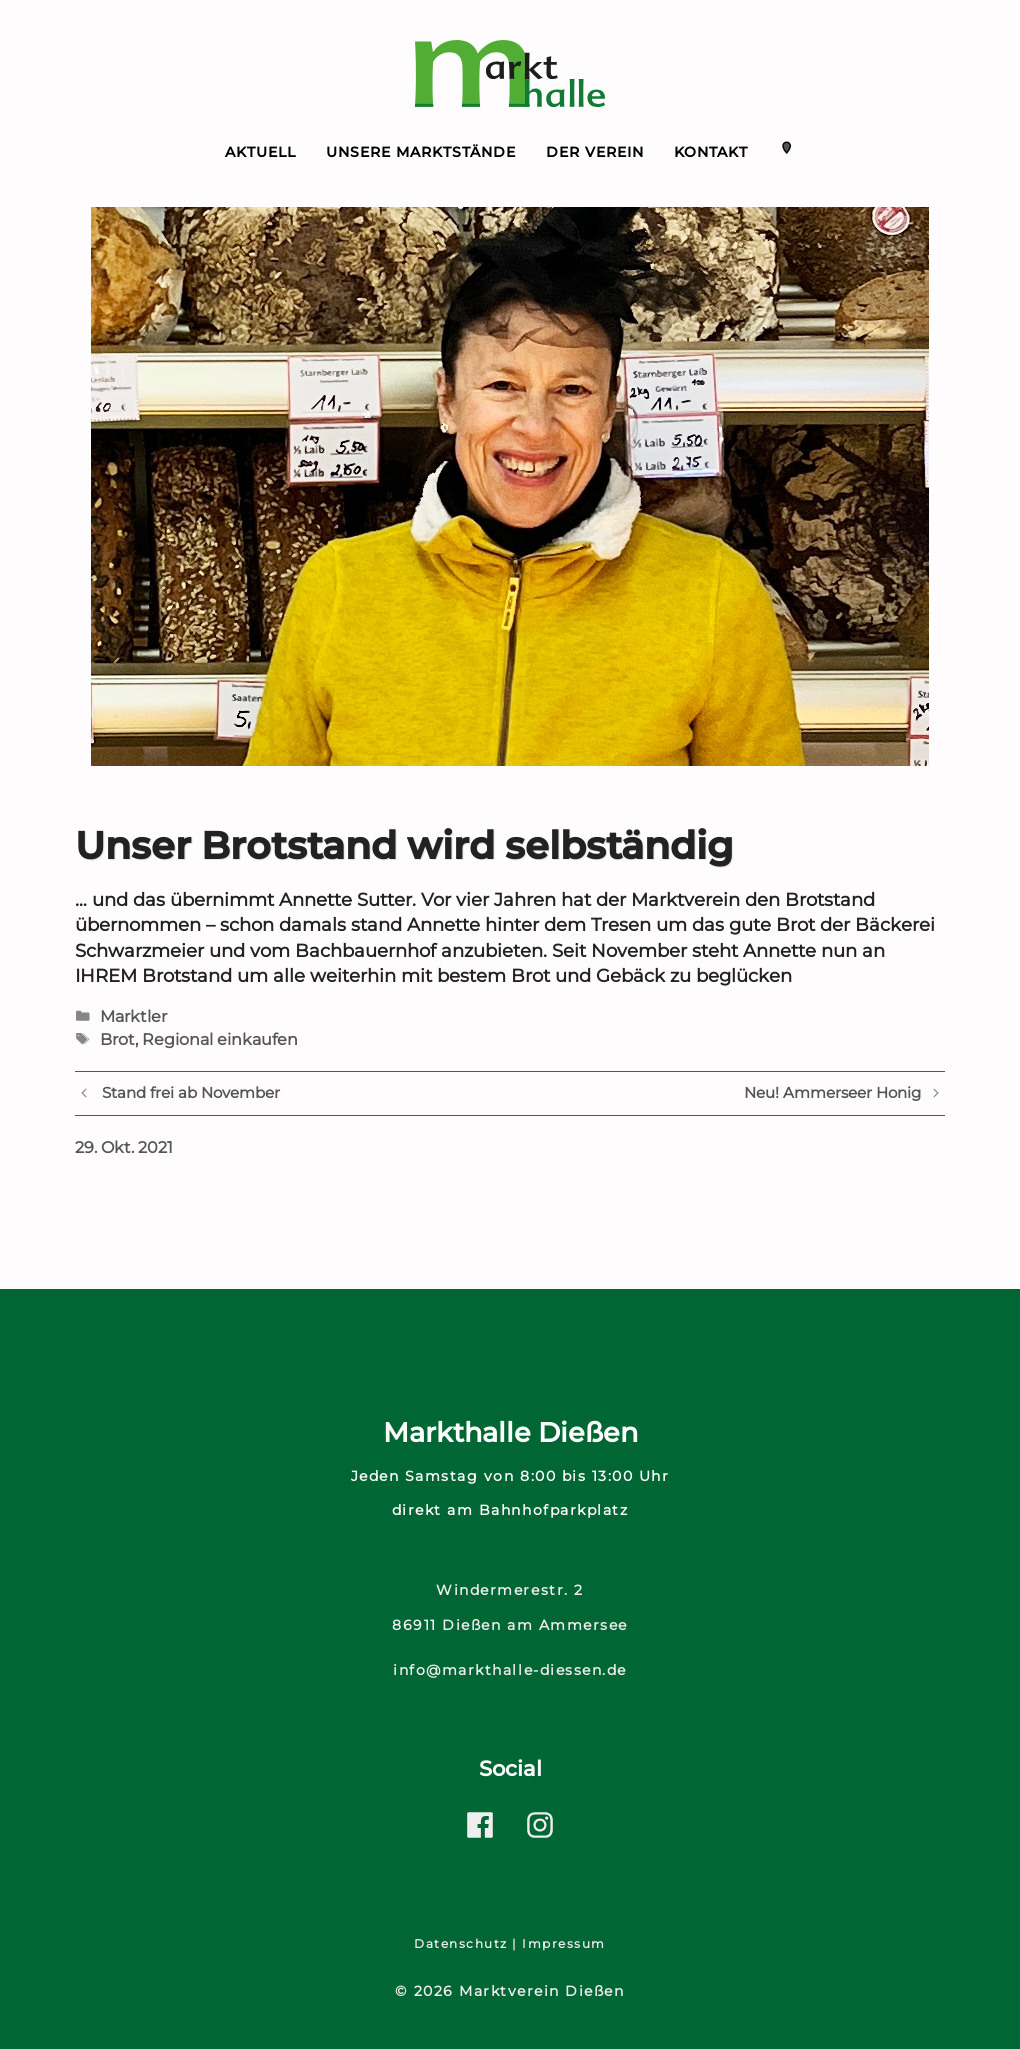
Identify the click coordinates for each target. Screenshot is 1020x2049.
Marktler (133, 1016)
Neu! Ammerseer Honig (832, 1092)
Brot (117, 1039)
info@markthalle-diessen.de (510, 1670)
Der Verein (595, 152)
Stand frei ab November (191, 1092)
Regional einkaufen (220, 1039)
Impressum (564, 1944)
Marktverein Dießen (541, 1991)
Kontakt (711, 152)
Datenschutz (461, 1944)
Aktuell (260, 152)
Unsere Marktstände (421, 152)
